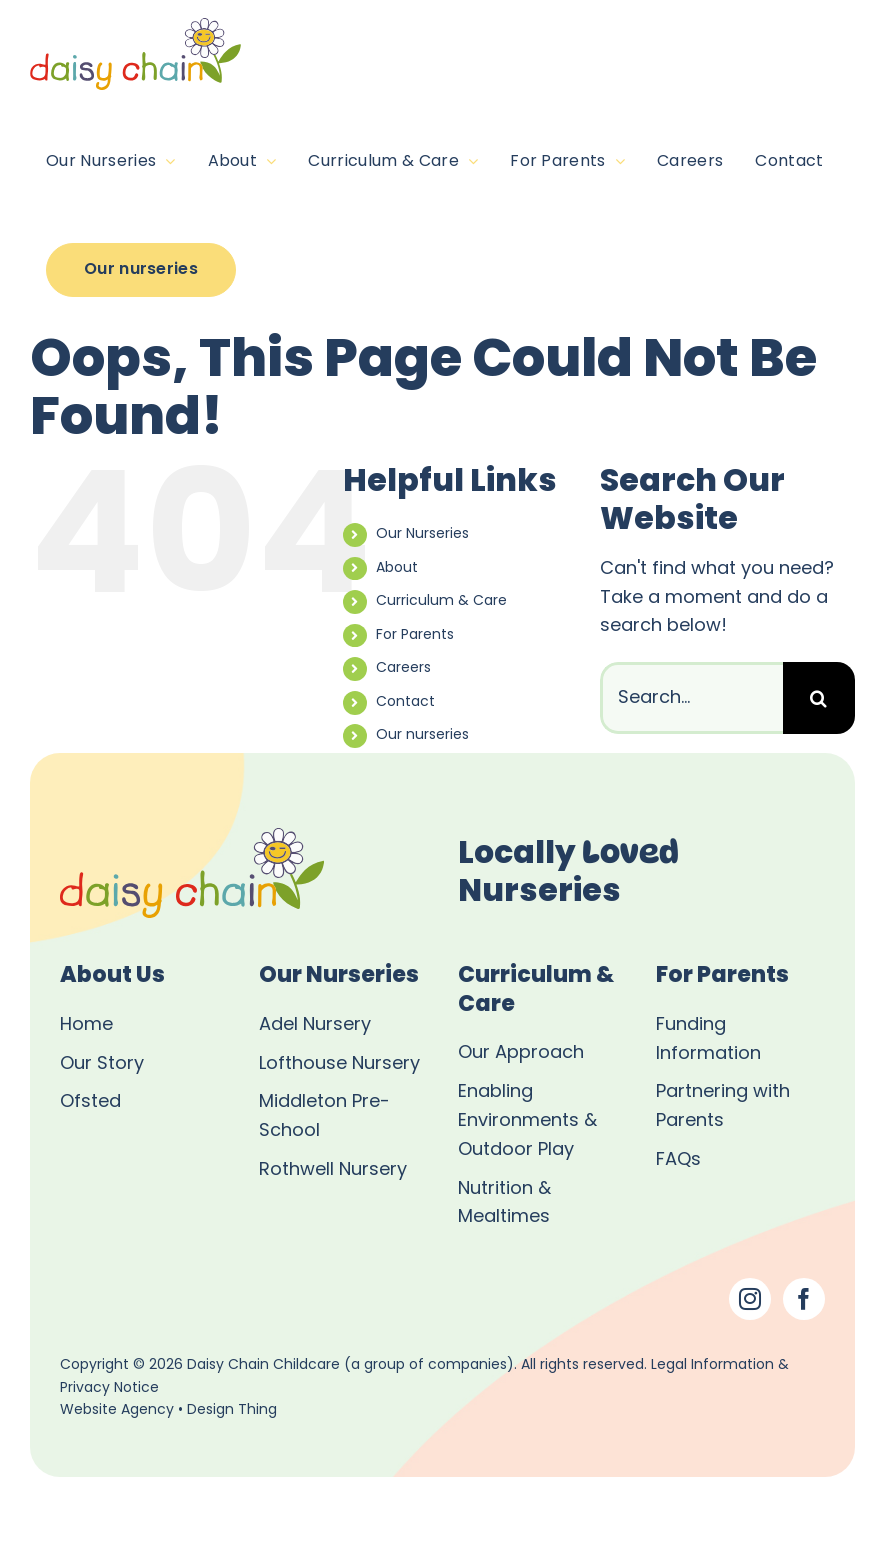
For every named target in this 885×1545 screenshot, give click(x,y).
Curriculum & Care (441, 601)
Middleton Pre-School (324, 1117)
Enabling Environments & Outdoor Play (527, 1121)
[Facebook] (804, 1299)
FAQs (678, 1160)
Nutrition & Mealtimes (504, 1204)
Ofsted (90, 1102)
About (397, 568)
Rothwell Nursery (333, 1170)
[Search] (819, 698)
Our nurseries (422, 735)
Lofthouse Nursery (339, 1064)
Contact (405, 702)
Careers (403, 668)
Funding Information (708, 1040)
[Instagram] (750, 1299)
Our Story (102, 1064)
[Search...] (691, 698)
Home (86, 1025)
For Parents (415, 635)
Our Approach (521, 1053)
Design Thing (232, 1410)
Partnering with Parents (723, 1107)
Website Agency (117, 1410)
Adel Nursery (315, 1025)
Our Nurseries (422, 534)
